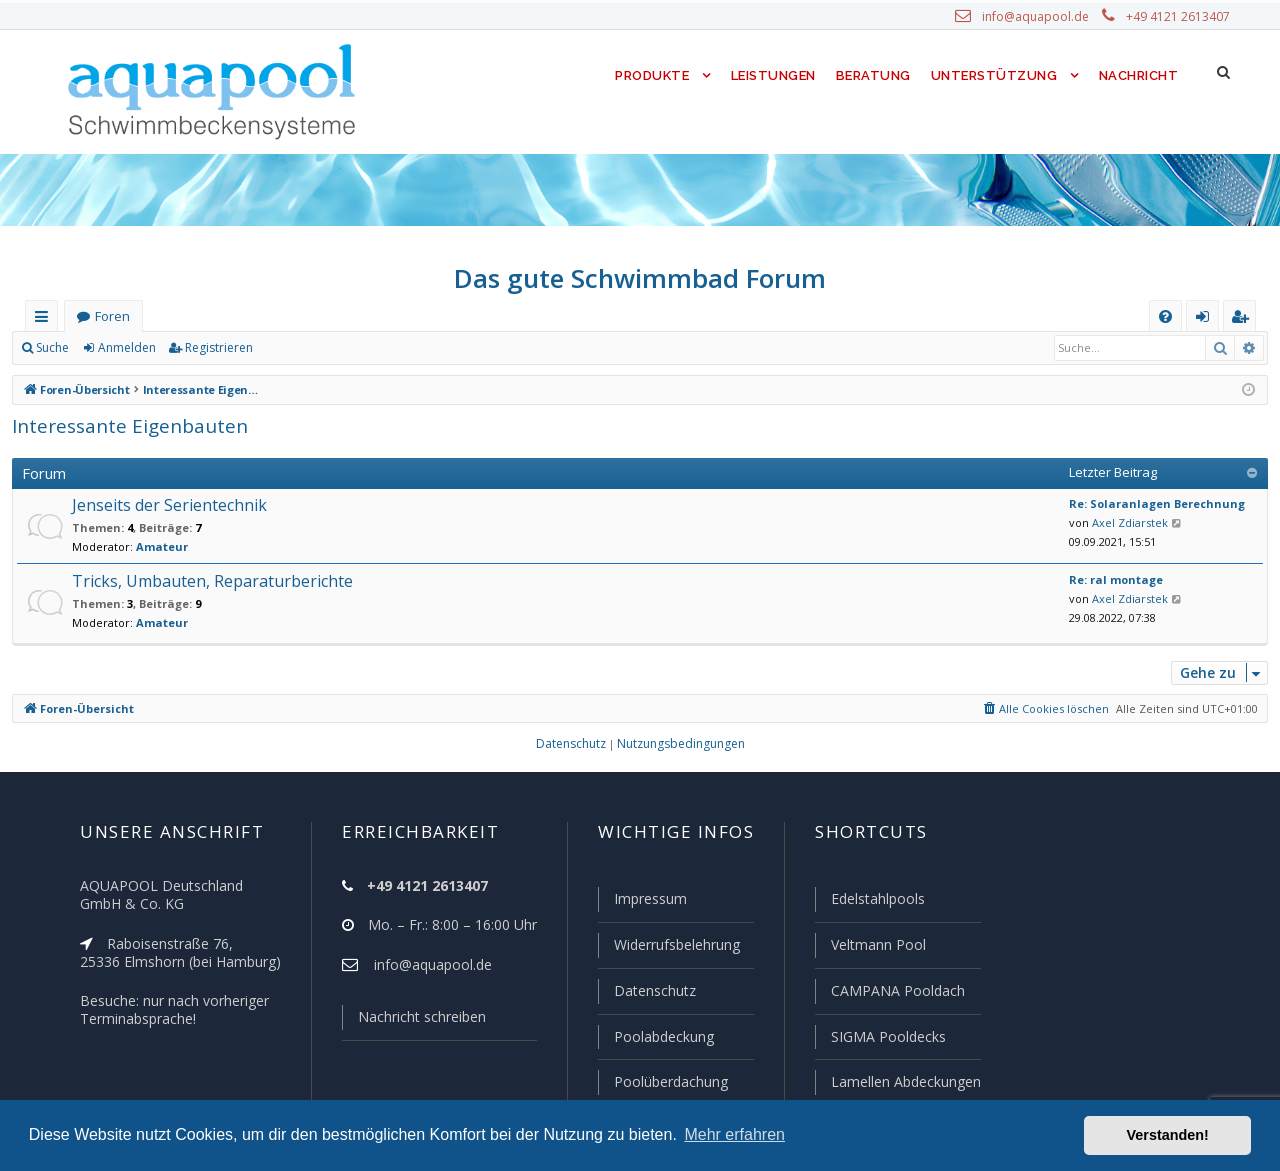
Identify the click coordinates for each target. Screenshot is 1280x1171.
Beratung (874, 75)
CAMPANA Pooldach (896, 993)
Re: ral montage (1110, 580)
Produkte (647, 75)
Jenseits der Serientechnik (166, 505)
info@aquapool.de (1043, 17)
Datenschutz (646, 993)
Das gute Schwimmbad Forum (640, 278)
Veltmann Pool (876, 948)
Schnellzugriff (45, 320)
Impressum (641, 903)
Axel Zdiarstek (1125, 523)
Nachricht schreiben (415, 1021)
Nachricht (1137, 75)
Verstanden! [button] (1168, 1135)
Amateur (150, 547)
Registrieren (215, 348)
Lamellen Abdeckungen (904, 1082)
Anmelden (126, 348)
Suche (53, 348)
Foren (112, 316)
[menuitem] (1165, 316)
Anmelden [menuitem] (1207, 320)
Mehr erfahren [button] (734, 1134)
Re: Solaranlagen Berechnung (1147, 504)
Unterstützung (994, 75)
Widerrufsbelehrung (668, 948)
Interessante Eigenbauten (120, 425)
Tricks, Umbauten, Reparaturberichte (203, 581)
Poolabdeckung (655, 1038)
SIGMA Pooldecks (887, 1038)
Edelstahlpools (876, 903)
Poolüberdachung (662, 1082)
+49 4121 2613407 (1180, 17)
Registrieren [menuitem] (1244, 320)
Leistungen (771, 75)
